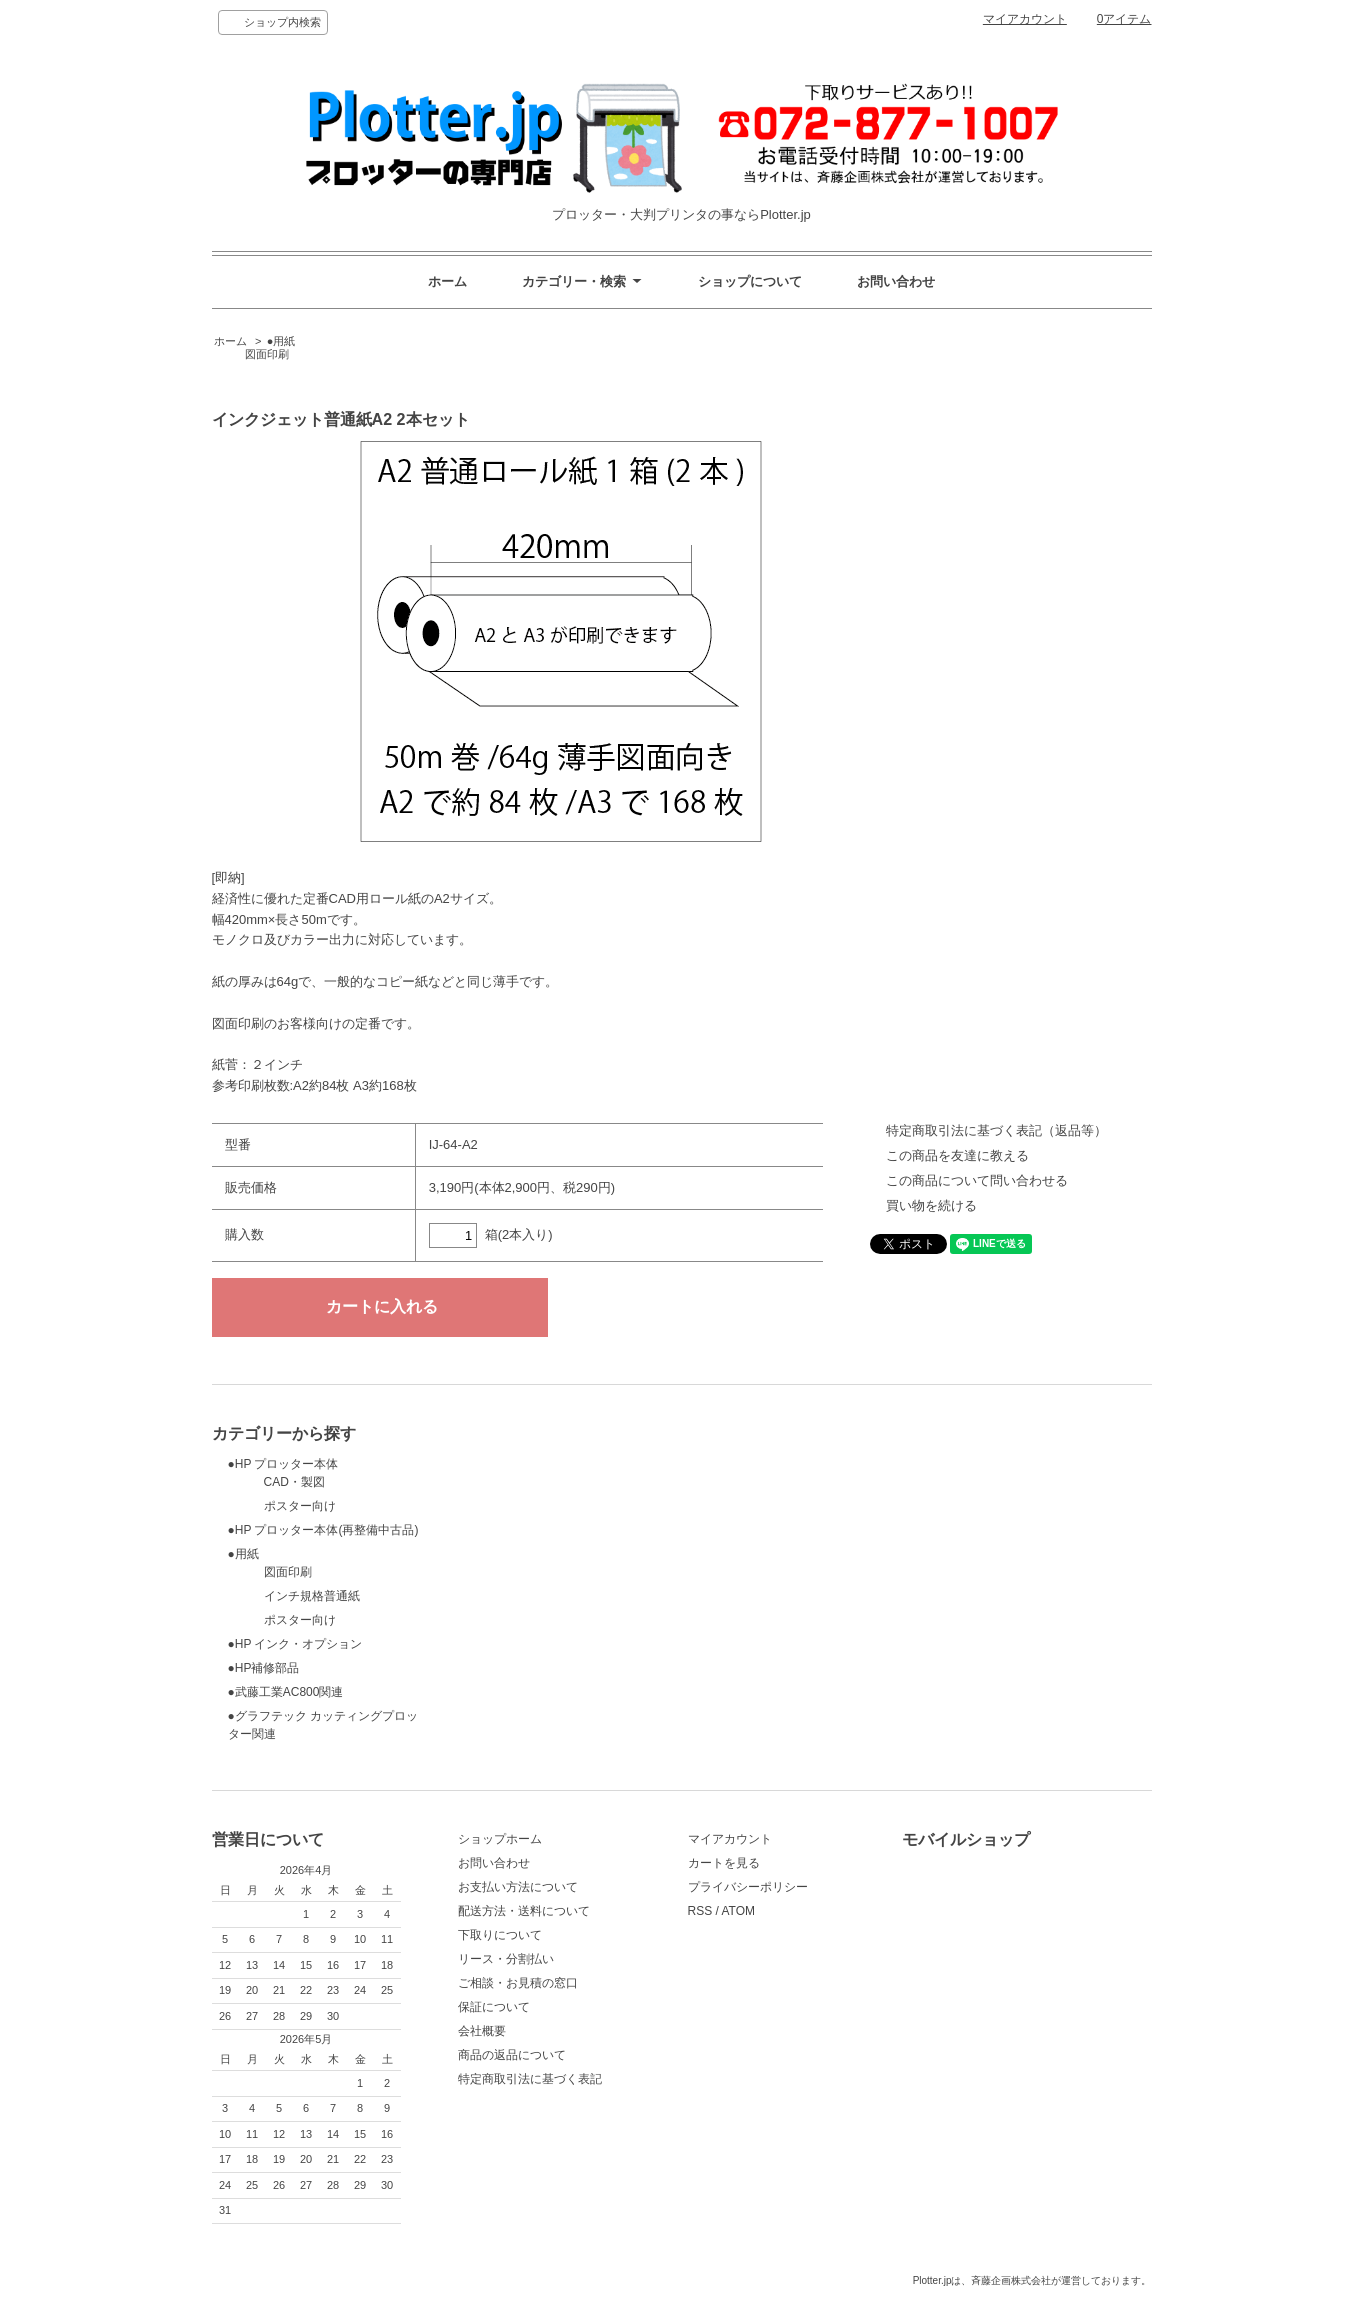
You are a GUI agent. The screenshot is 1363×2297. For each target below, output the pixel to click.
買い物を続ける (931, 1205)
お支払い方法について (518, 1887)
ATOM (738, 1911)
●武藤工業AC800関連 (286, 1692)
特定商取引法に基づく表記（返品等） (996, 1130)
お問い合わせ (896, 281)
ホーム (447, 281)
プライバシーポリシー (748, 1887)
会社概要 (482, 2031)
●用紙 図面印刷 (254, 348)
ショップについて (750, 281)
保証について (494, 2007)
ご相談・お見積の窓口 (518, 1983)
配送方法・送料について (524, 1911)
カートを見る (724, 1863)
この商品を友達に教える (957, 1155)
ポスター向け (282, 1506)
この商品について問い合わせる (977, 1180)
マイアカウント (1025, 19)
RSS (700, 1911)
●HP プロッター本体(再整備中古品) (323, 1530)
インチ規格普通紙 (294, 1596)
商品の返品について (512, 2055)
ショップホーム (500, 1839)
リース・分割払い (506, 1959)
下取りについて (500, 1935)
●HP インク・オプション (295, 1644)
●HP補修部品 (264, 1668)
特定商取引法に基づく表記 (530, 2079)
